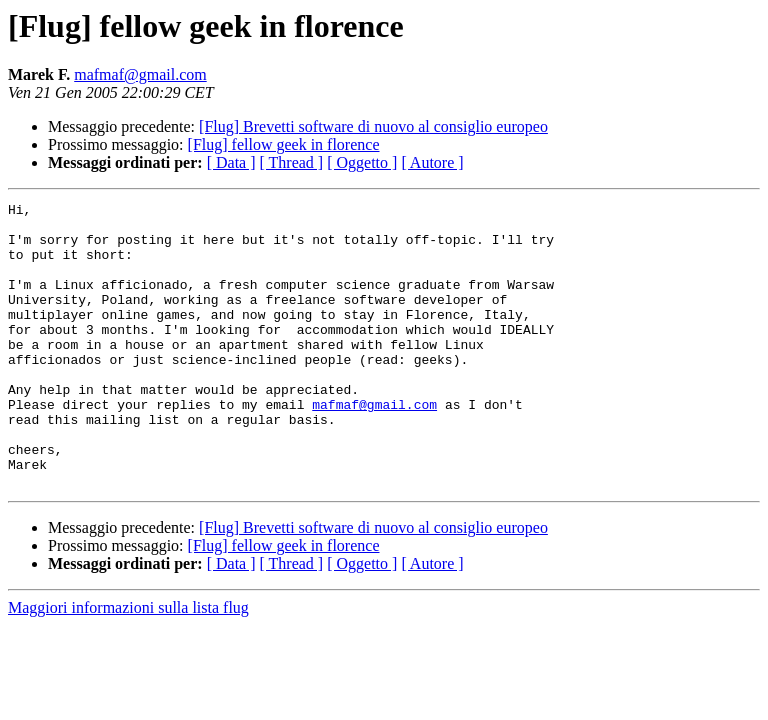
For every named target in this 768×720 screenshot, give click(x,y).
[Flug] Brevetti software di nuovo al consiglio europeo (373, 126)
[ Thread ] (292, 162)
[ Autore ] (432, 162)
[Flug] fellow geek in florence (284, 144)
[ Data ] (231, 162)
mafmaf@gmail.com (140, 74)
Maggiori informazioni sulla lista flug (128, 664)
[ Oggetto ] (362, 162)
